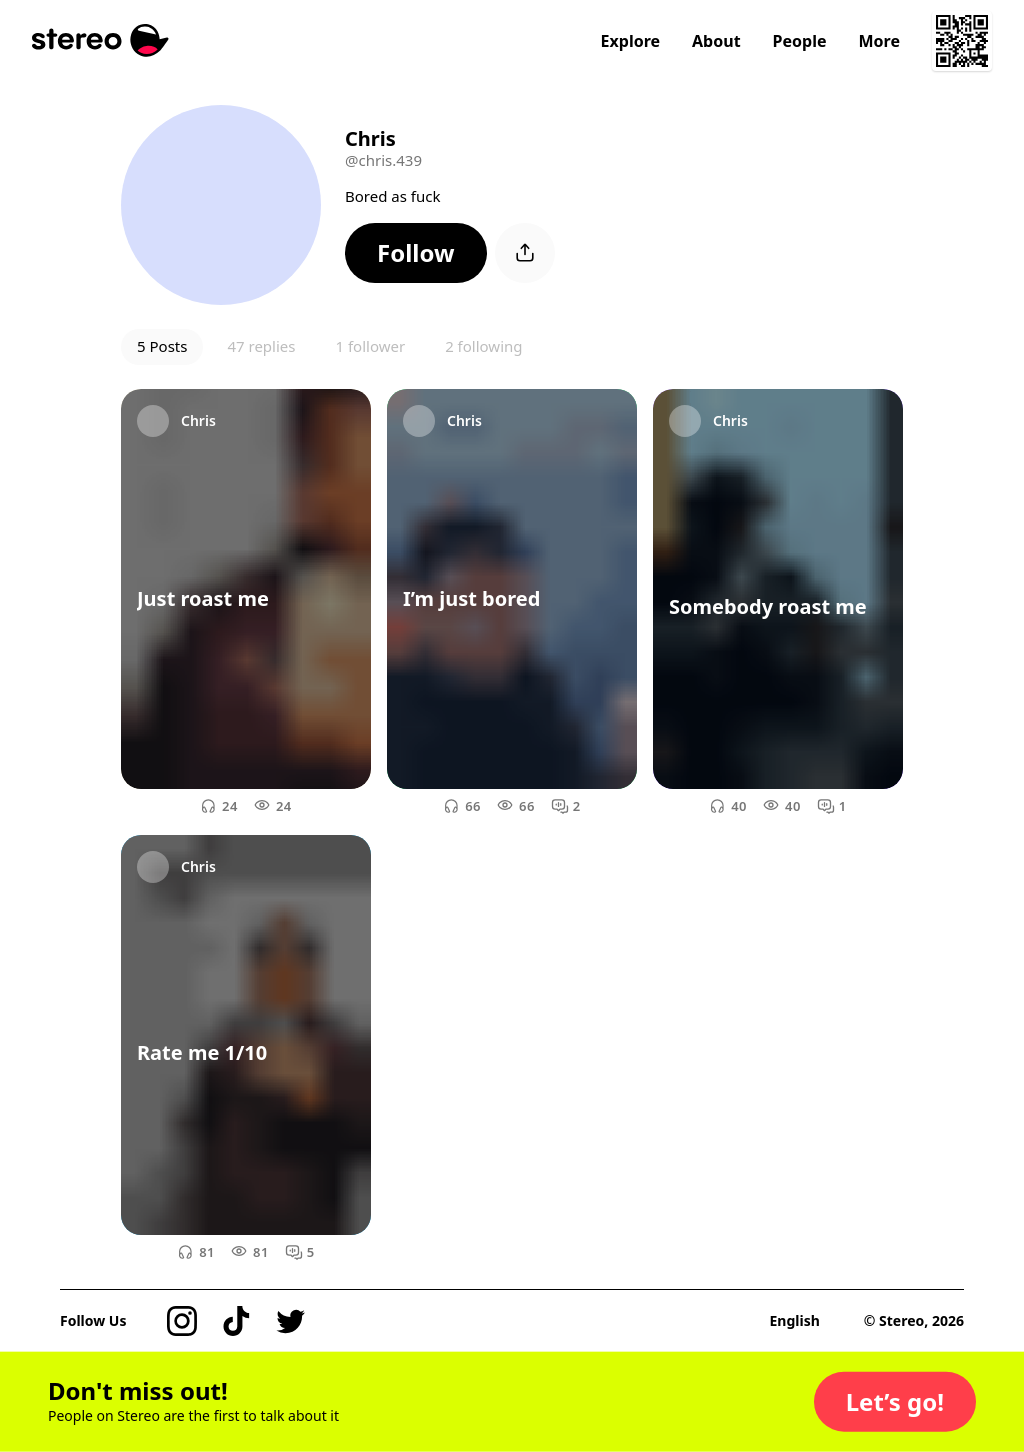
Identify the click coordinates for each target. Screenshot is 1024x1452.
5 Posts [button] (162, 346)
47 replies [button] (261, 346)
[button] (416, 253)
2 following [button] (483, 346)
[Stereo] (100, 40)
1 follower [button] (370, 346)
